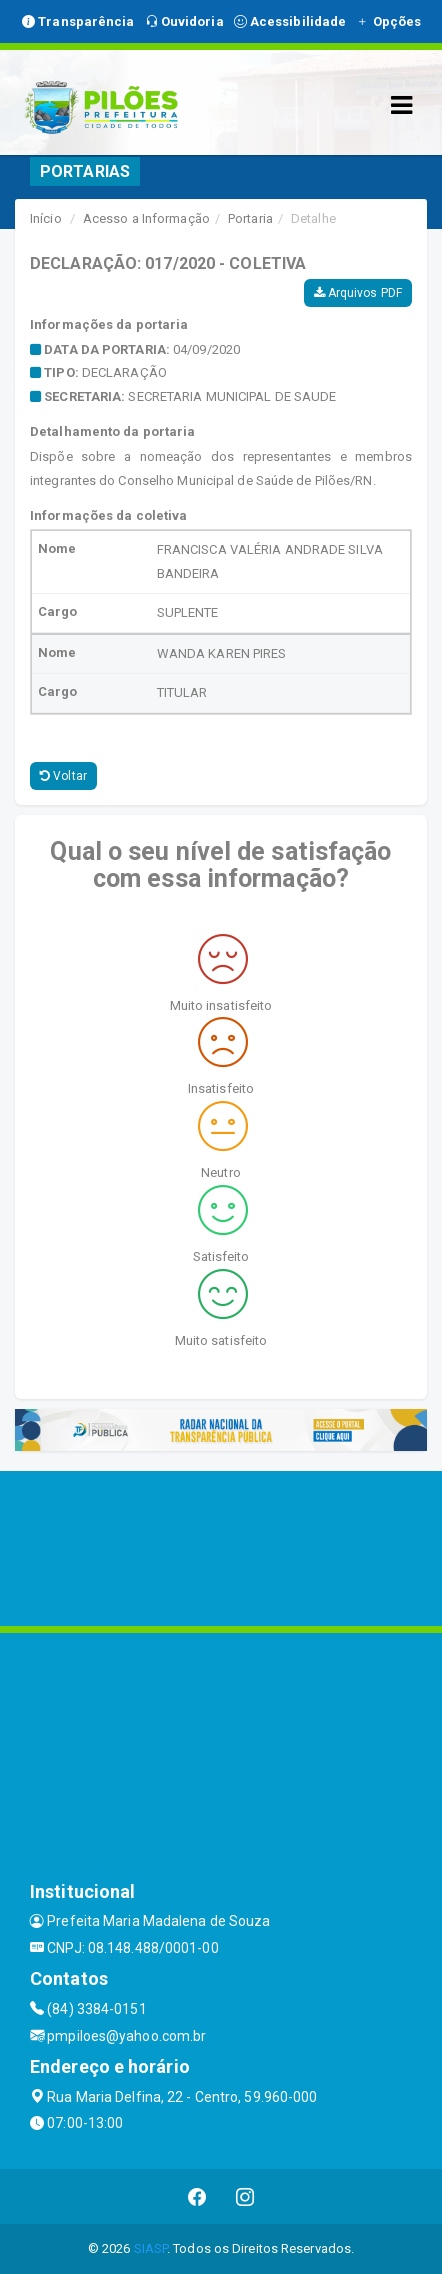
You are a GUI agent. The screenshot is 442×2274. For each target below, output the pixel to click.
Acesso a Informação (146, 218)
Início (46, 218)
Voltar (63, 776)
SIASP (151, 2248)
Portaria (250, 218)
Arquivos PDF (358, 293)
